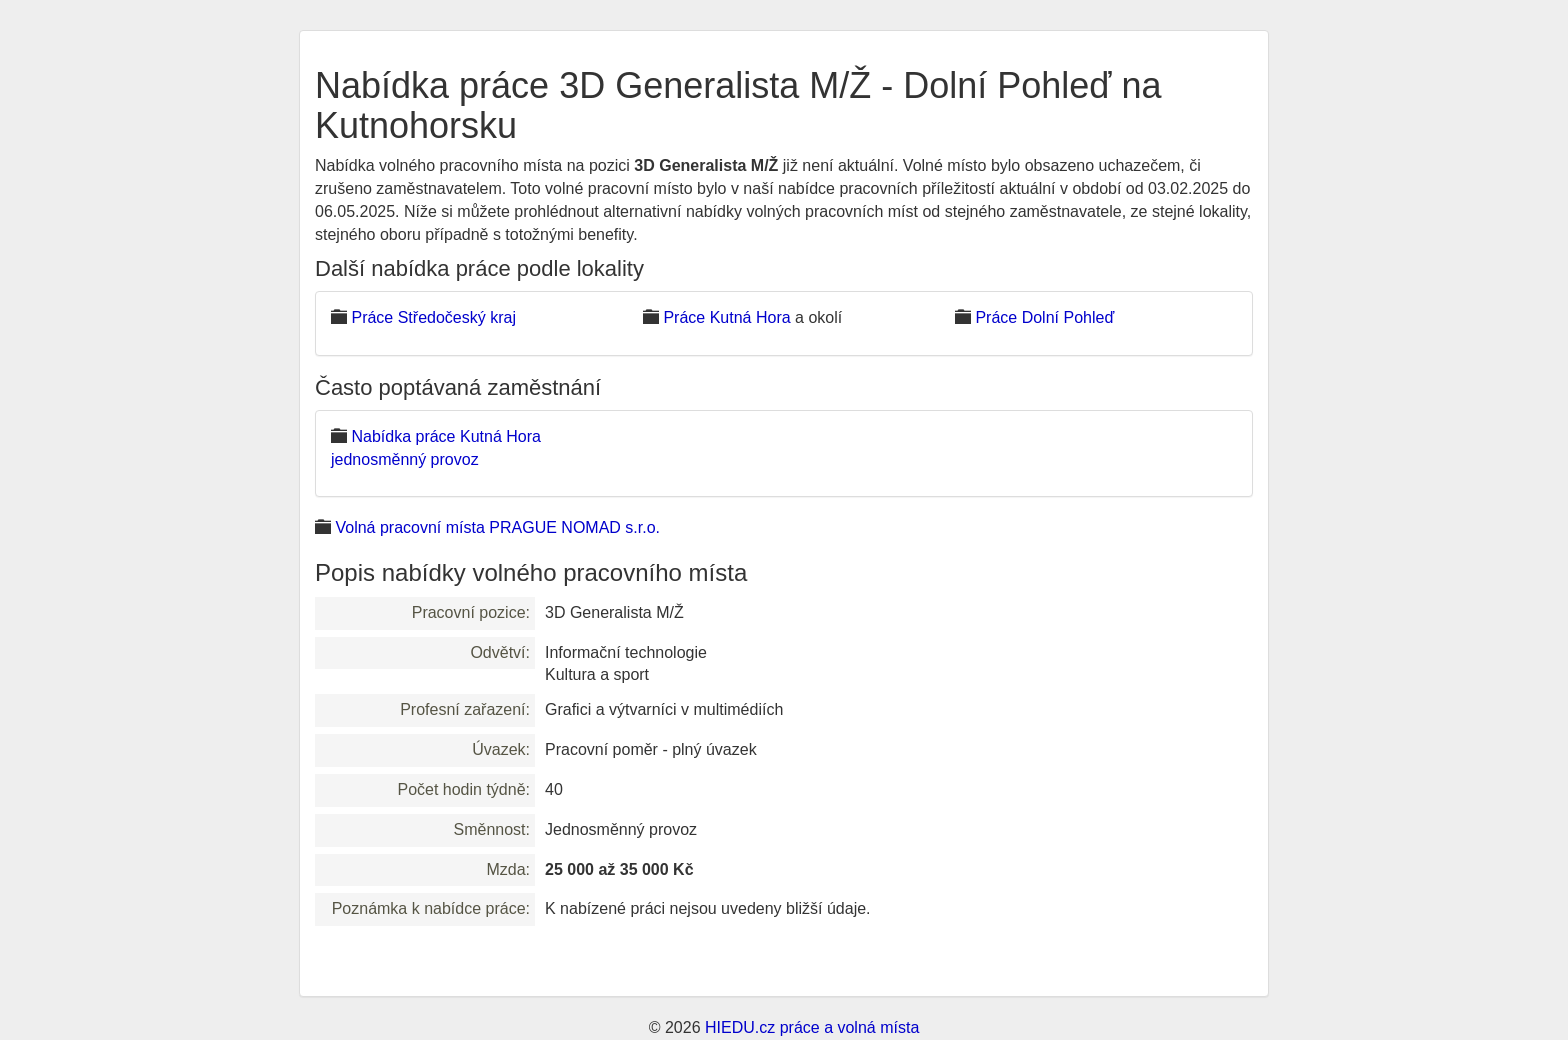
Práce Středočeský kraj (433, 317)
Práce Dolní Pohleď (1044, 317)
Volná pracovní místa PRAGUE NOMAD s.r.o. (497, 527)
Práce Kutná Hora (726, 317)
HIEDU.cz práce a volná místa (812, 1027)
